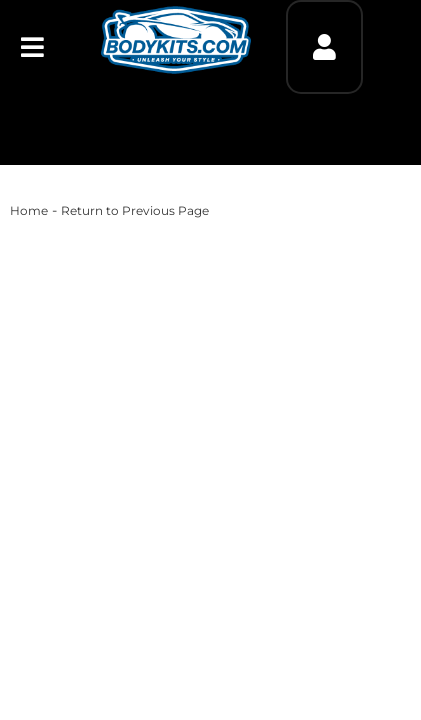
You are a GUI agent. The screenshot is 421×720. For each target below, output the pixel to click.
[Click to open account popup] (324, 47)
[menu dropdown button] (32, 47)
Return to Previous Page (135, 210)
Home (29, 210)
